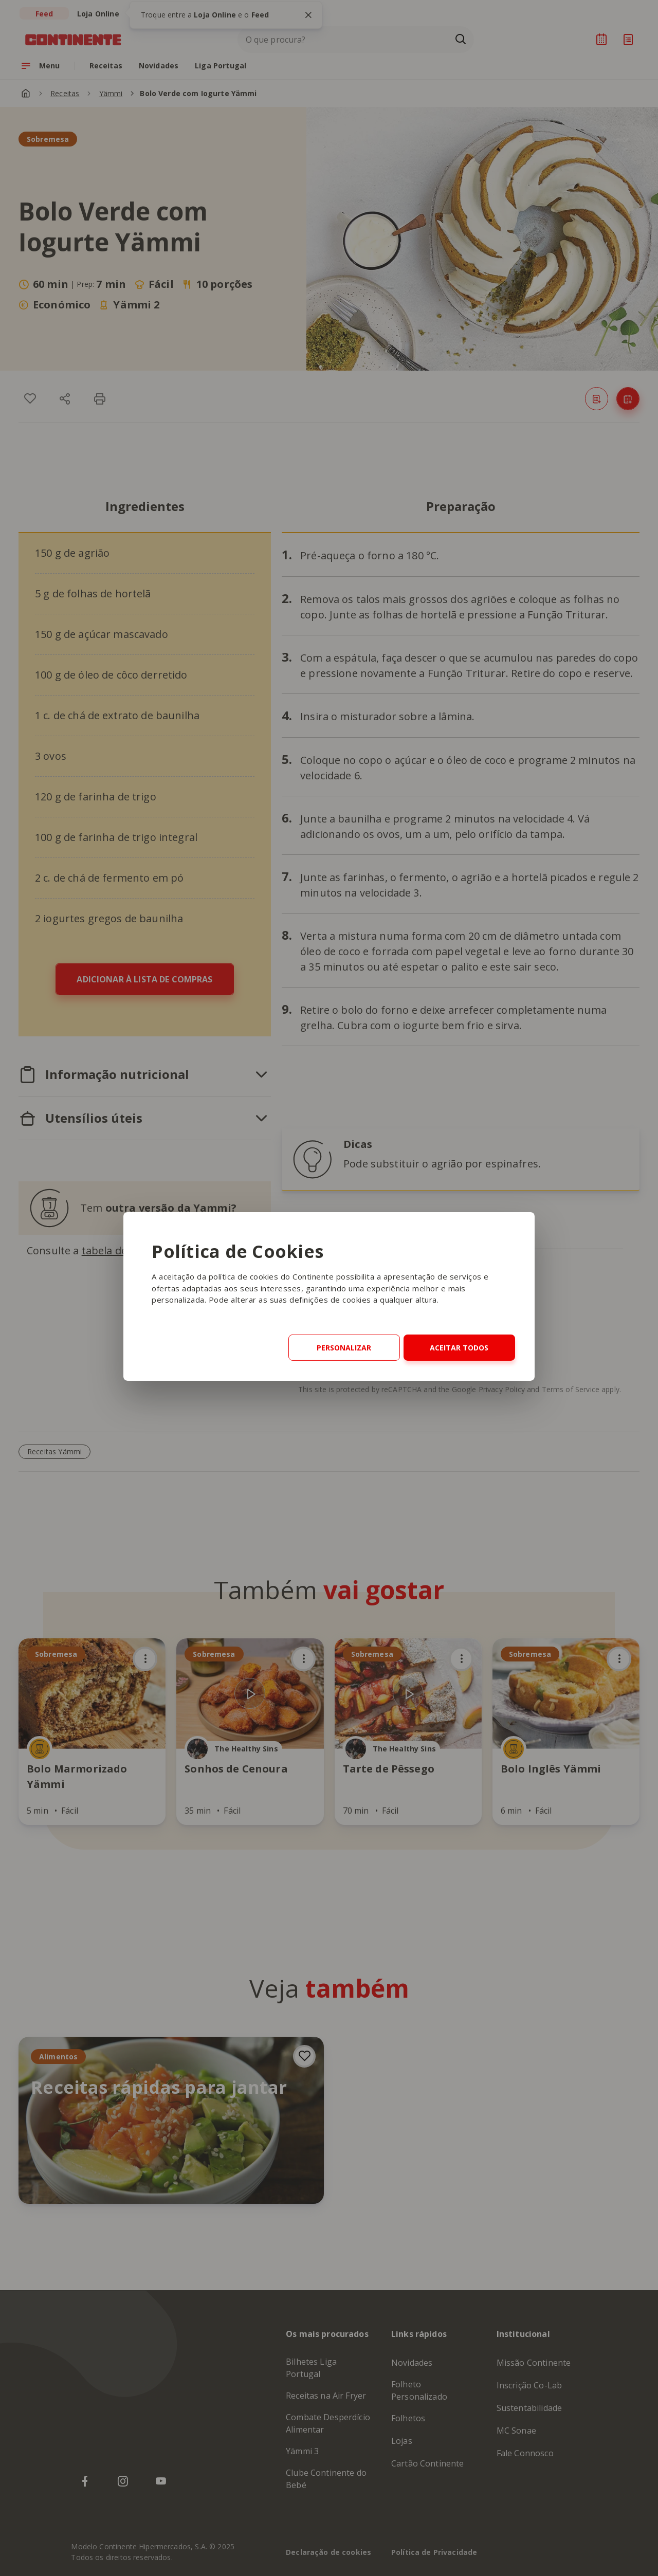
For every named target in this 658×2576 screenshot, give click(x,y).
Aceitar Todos (459, 1348)
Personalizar (344, 1348)
